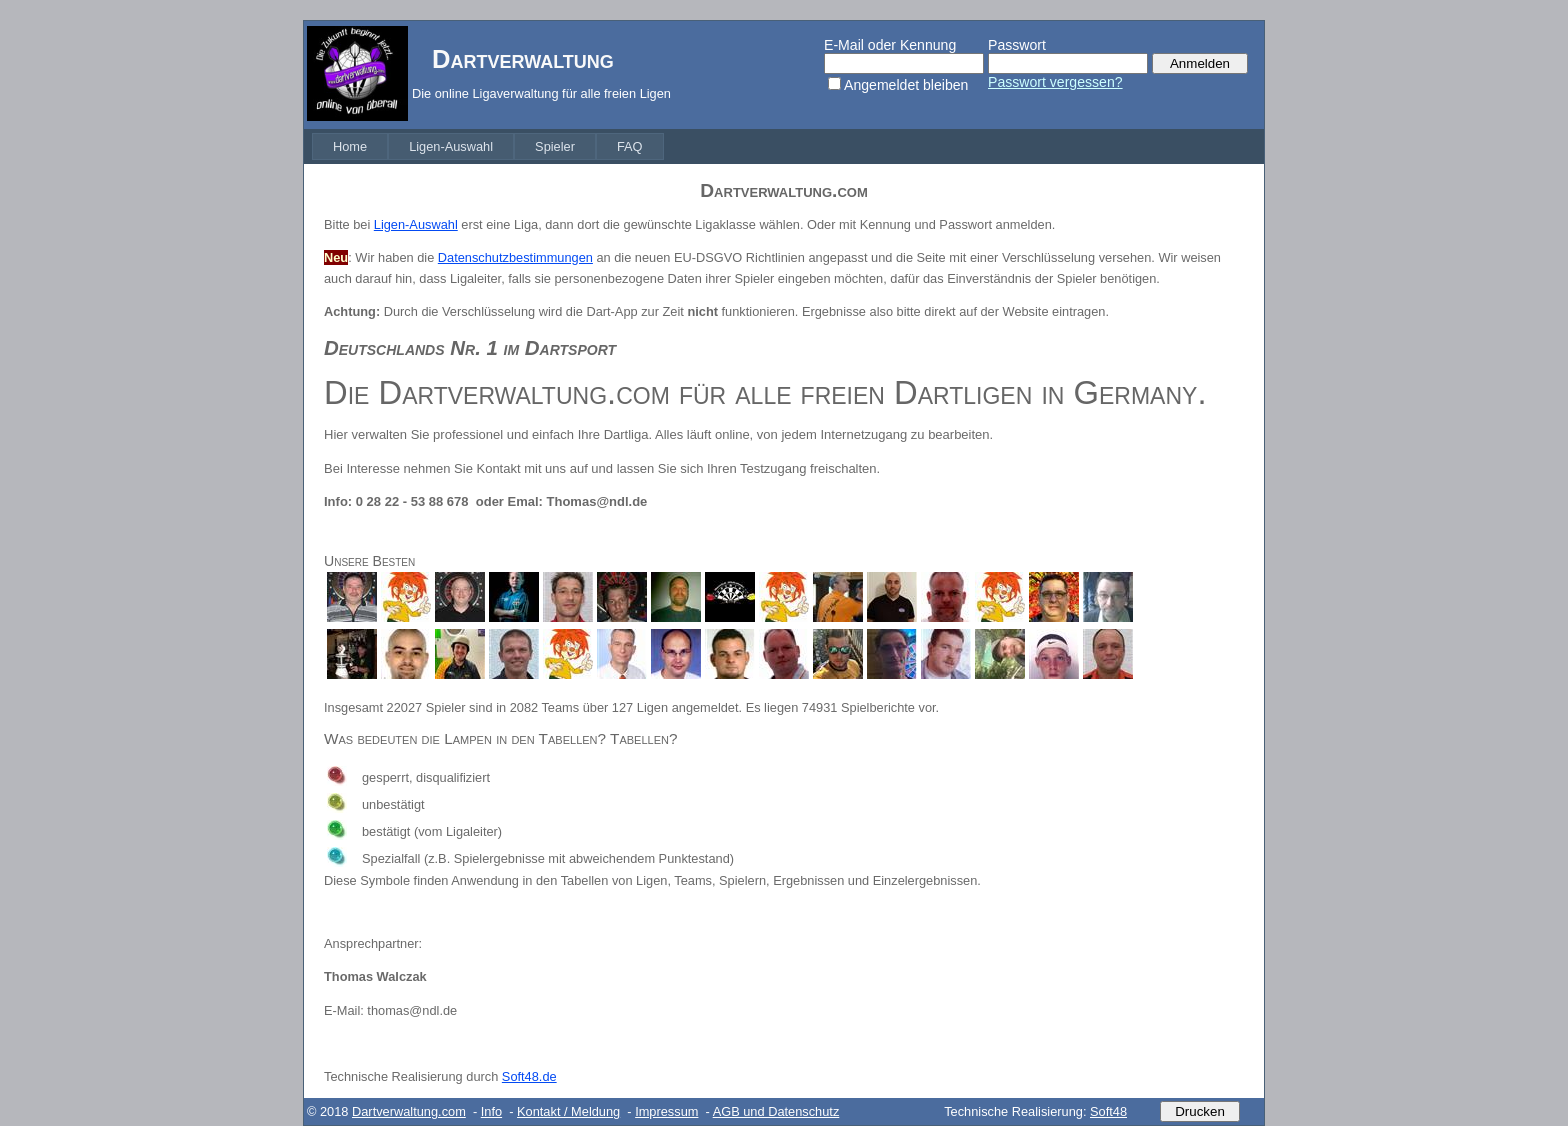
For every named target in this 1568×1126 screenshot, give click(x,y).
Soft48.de (529, 1076)
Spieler (555, 146)
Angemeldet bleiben (906, 85)
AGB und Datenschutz (776, 1111)
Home (350, 146)
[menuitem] (350, 146)
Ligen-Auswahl (451, 146)
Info (491, 1111)
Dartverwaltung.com (409, 1111)
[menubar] (488, 146)
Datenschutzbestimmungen (515, 257)
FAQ (630, 146)
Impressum (666, 1111)
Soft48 (1108, 1111)
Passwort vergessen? (1055, 82)
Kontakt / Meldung (568, 1111)
